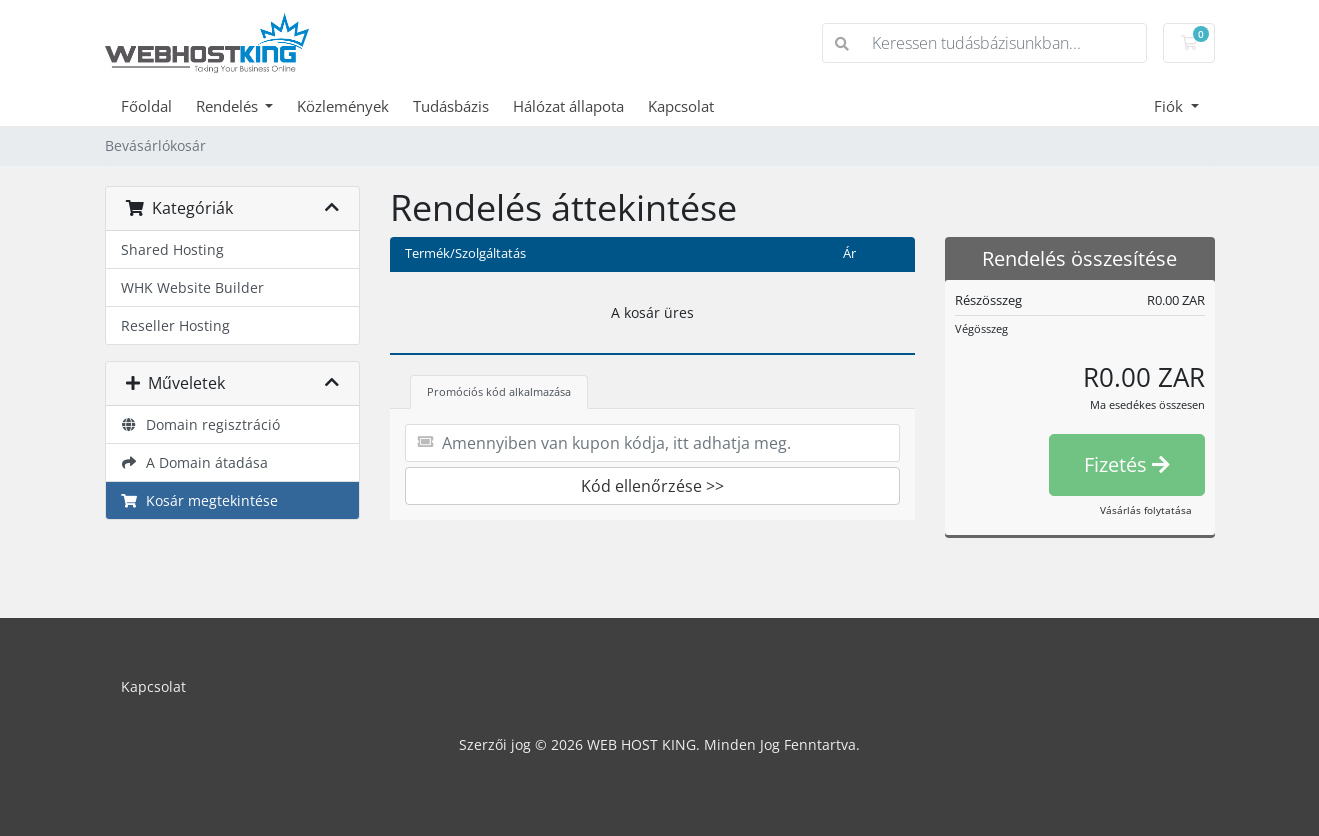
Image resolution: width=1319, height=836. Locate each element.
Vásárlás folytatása (1146, 510)
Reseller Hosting (175, 325)
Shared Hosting (172, 249)
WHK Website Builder (192, 287)
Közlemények (343, 106)
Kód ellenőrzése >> (652, 486)
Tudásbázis (451, 106)
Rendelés (229, 106)
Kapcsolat (681, 106)
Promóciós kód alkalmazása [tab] (499, 391)
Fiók (1170, 106)
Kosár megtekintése (200, 500)
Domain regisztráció (201, 424)
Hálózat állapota (568, 106)
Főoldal (146, 106)
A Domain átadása (195, 462)
